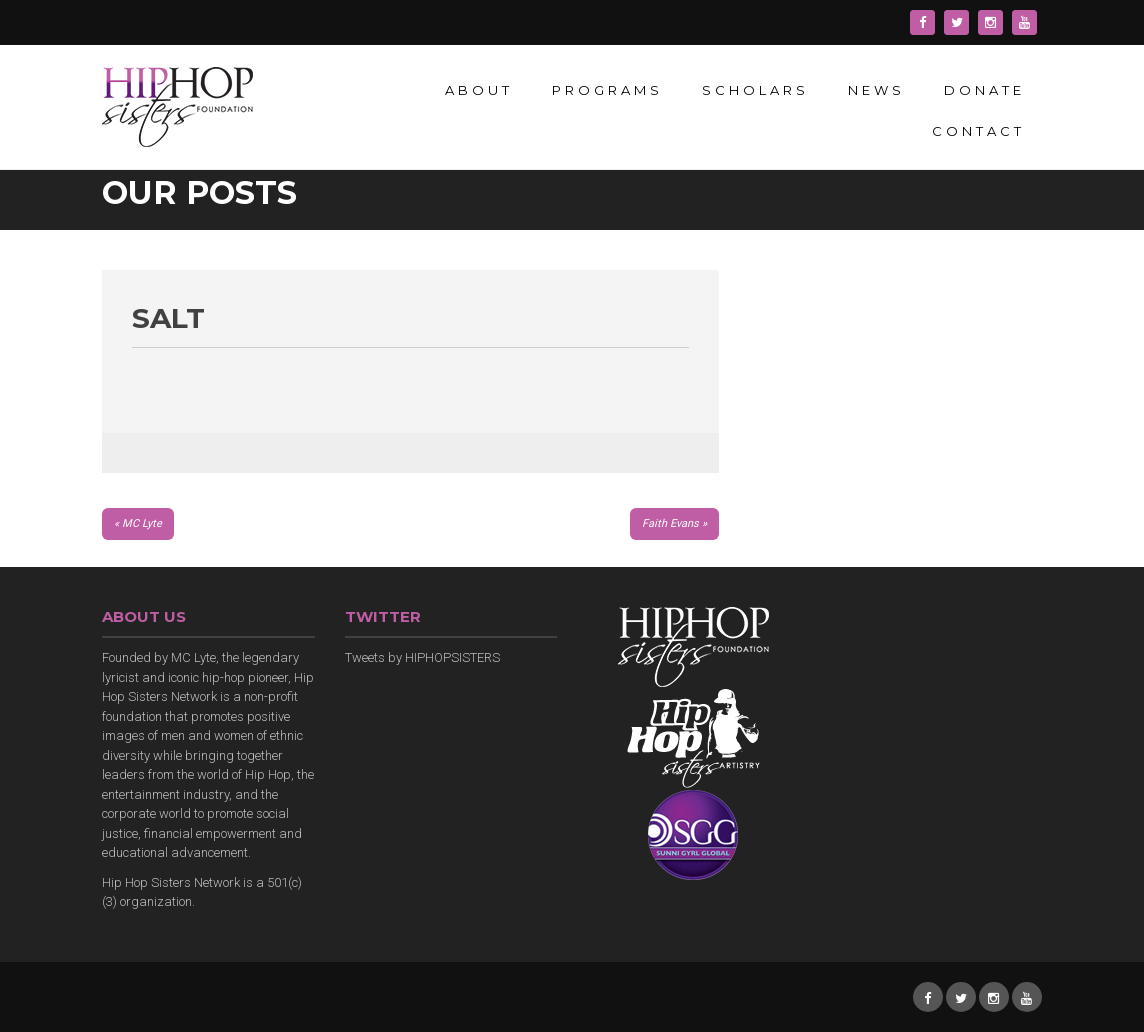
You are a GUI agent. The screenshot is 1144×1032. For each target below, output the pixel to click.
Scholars (755, 90)
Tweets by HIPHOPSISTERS (422, 657)
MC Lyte (142, 523)
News (876, 90)
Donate (984, 90)
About (479, 90)
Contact (978, 131)
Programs (607, 90)
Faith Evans (670, 523)
